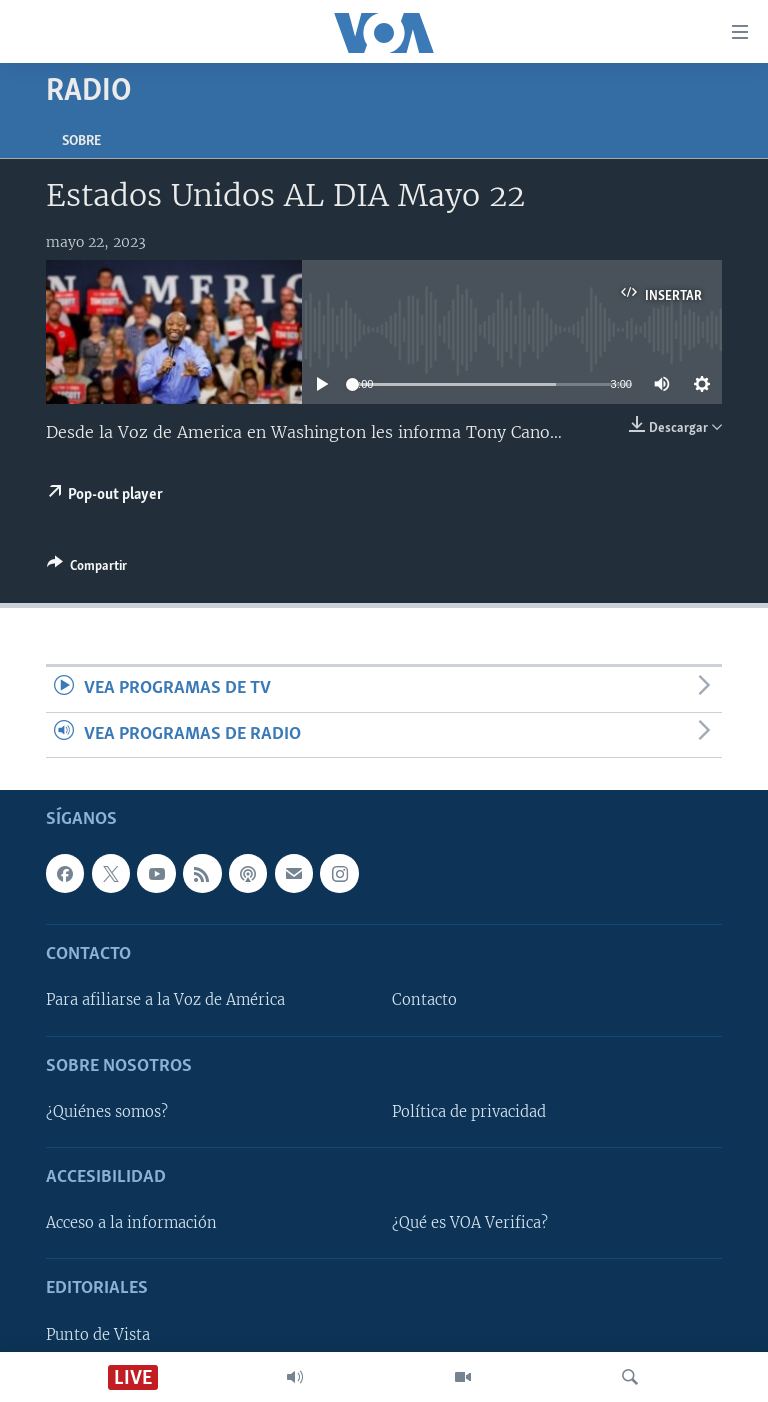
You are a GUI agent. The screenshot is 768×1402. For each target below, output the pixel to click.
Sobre (81, 141)
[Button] (87, 569)
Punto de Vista (98, 1335)
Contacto (424, 1001)
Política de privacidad (469, 1112)
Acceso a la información (131, 1223)
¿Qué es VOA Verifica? (470, 1223)
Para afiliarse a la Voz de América (165, 1001)
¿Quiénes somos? (107, 1112)
